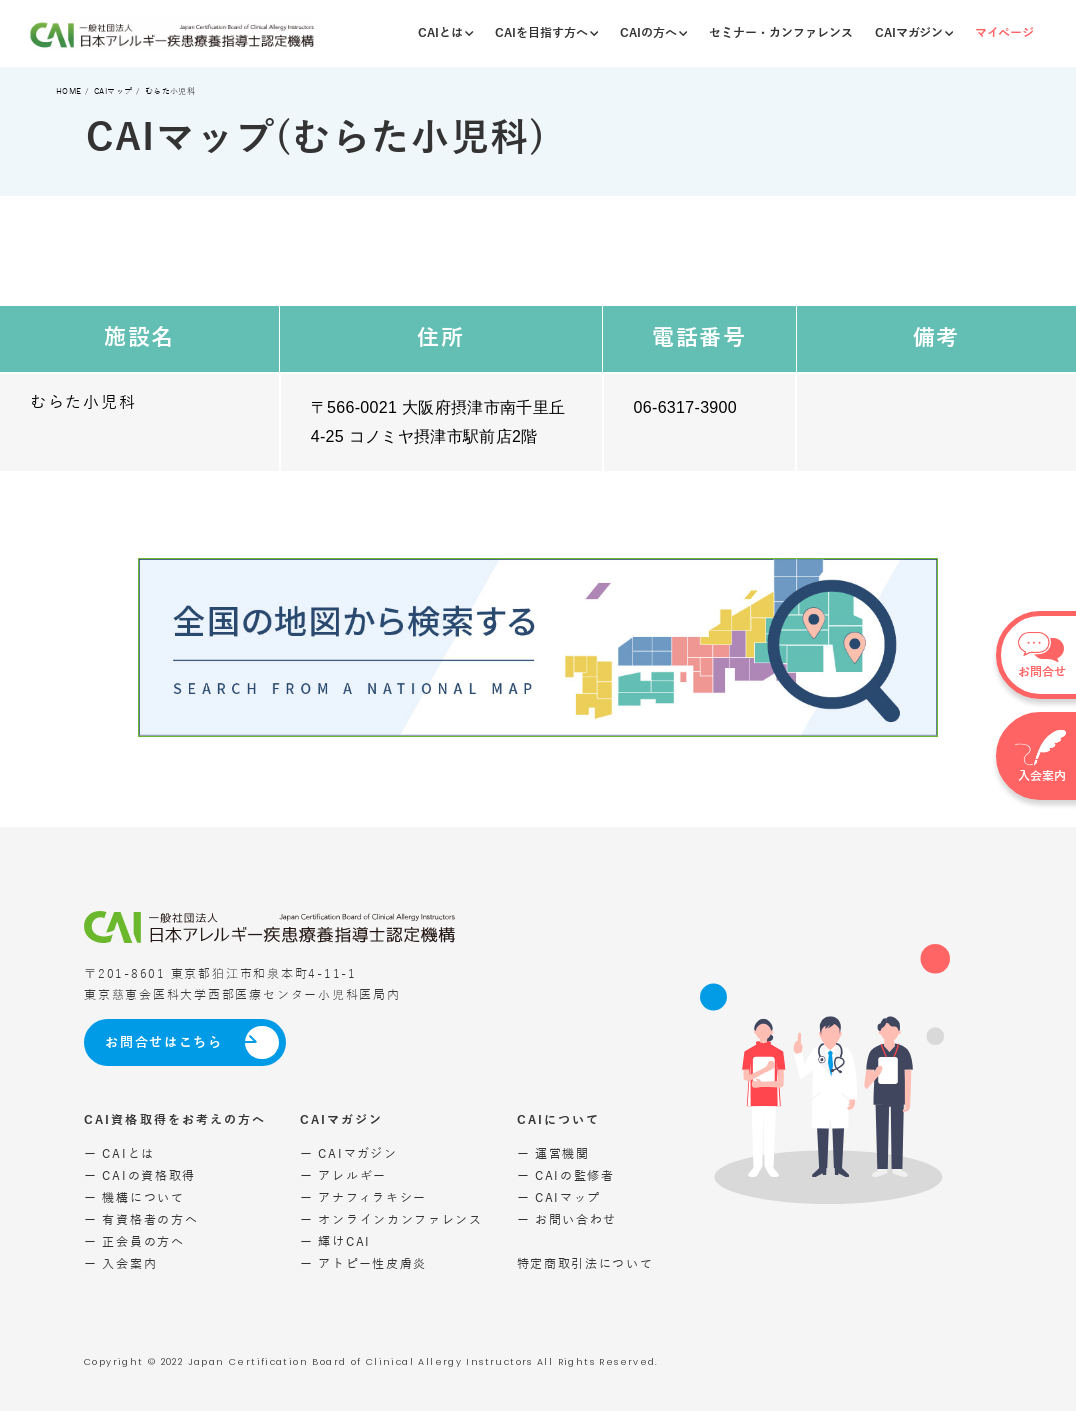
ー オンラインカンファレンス (391, 1220)
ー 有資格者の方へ (141, 1220)
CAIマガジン (914, 33)
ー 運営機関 (553, 1154)
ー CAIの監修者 (566, 1176)
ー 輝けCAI (335, 1242)
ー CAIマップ (559, 1198)
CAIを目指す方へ (546, 33)
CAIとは (445, 33)
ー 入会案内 (120, 1264)
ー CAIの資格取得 (140, 1176)
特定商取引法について (585, 1264)
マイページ (1004, 33)
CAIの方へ (653, 33)
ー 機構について (134, 1198)
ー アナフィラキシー (363, 1198)
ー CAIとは (119, 1154)
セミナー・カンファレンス (781, 33)
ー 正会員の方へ (134, 1242)
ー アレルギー (343, 1176)
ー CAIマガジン (348, 1154)
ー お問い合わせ (567, 1220)
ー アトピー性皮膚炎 (363, 1264)
